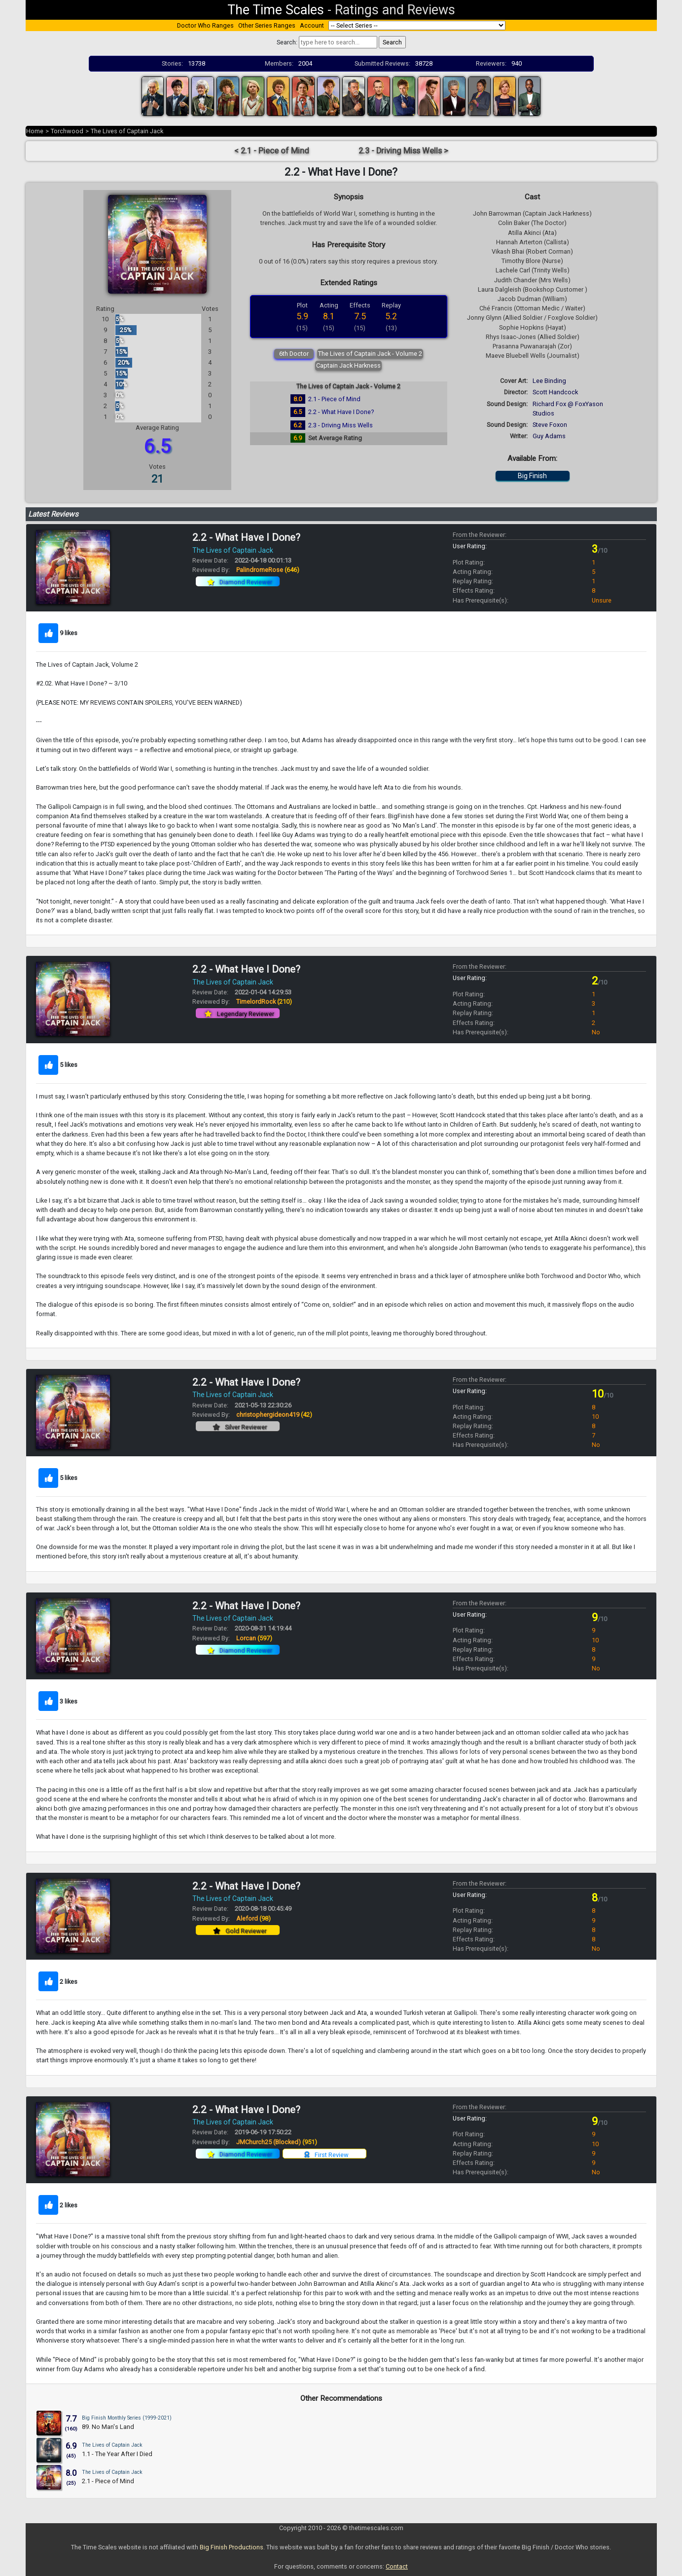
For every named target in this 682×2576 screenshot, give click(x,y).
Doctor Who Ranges (205, 25)
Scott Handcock (555, 392)
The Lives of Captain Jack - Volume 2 (370, 353)
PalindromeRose (267, 569)
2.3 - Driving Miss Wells (340, 425)
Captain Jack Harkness (348, 365)
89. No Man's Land (108, 2426)
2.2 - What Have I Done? (341, 412)
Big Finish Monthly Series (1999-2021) (127, 2418)
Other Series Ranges (266, 25)
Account (312, 25)
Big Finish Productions (231, 2547)
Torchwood (67, 131)
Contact (397, 2566)
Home (34, 131)
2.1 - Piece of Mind (334, 399)
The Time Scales (275, 10)
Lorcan (254, 1638)
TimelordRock (264, 1001)
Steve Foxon (550, 424)
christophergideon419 (274, 1414)
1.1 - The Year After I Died (117, 2454)
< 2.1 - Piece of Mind (271, 150)
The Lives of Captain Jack (127, 131)
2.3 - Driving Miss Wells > (403, 150)
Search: (287, 42)
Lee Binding (549, 380)
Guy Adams (549, 436)
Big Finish (532, 476)
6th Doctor (294, 353)
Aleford (253, 1918)
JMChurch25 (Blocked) (276, 2142)
